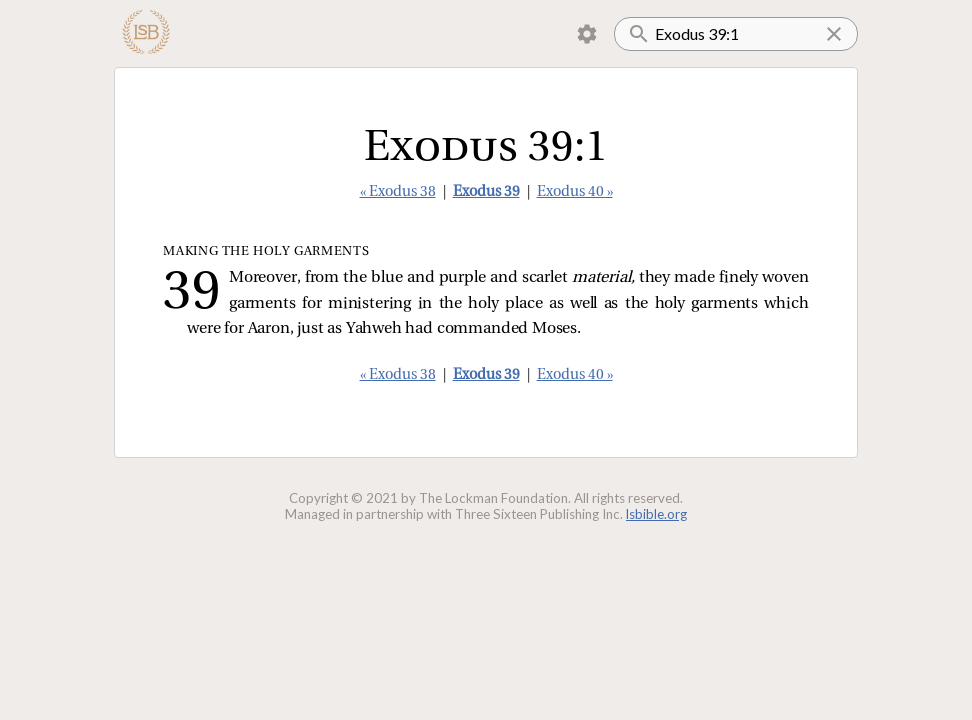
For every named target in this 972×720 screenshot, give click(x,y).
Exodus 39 (486, 192)
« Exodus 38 (398, 192)
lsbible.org (656, 514)
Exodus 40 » (575, 192)
